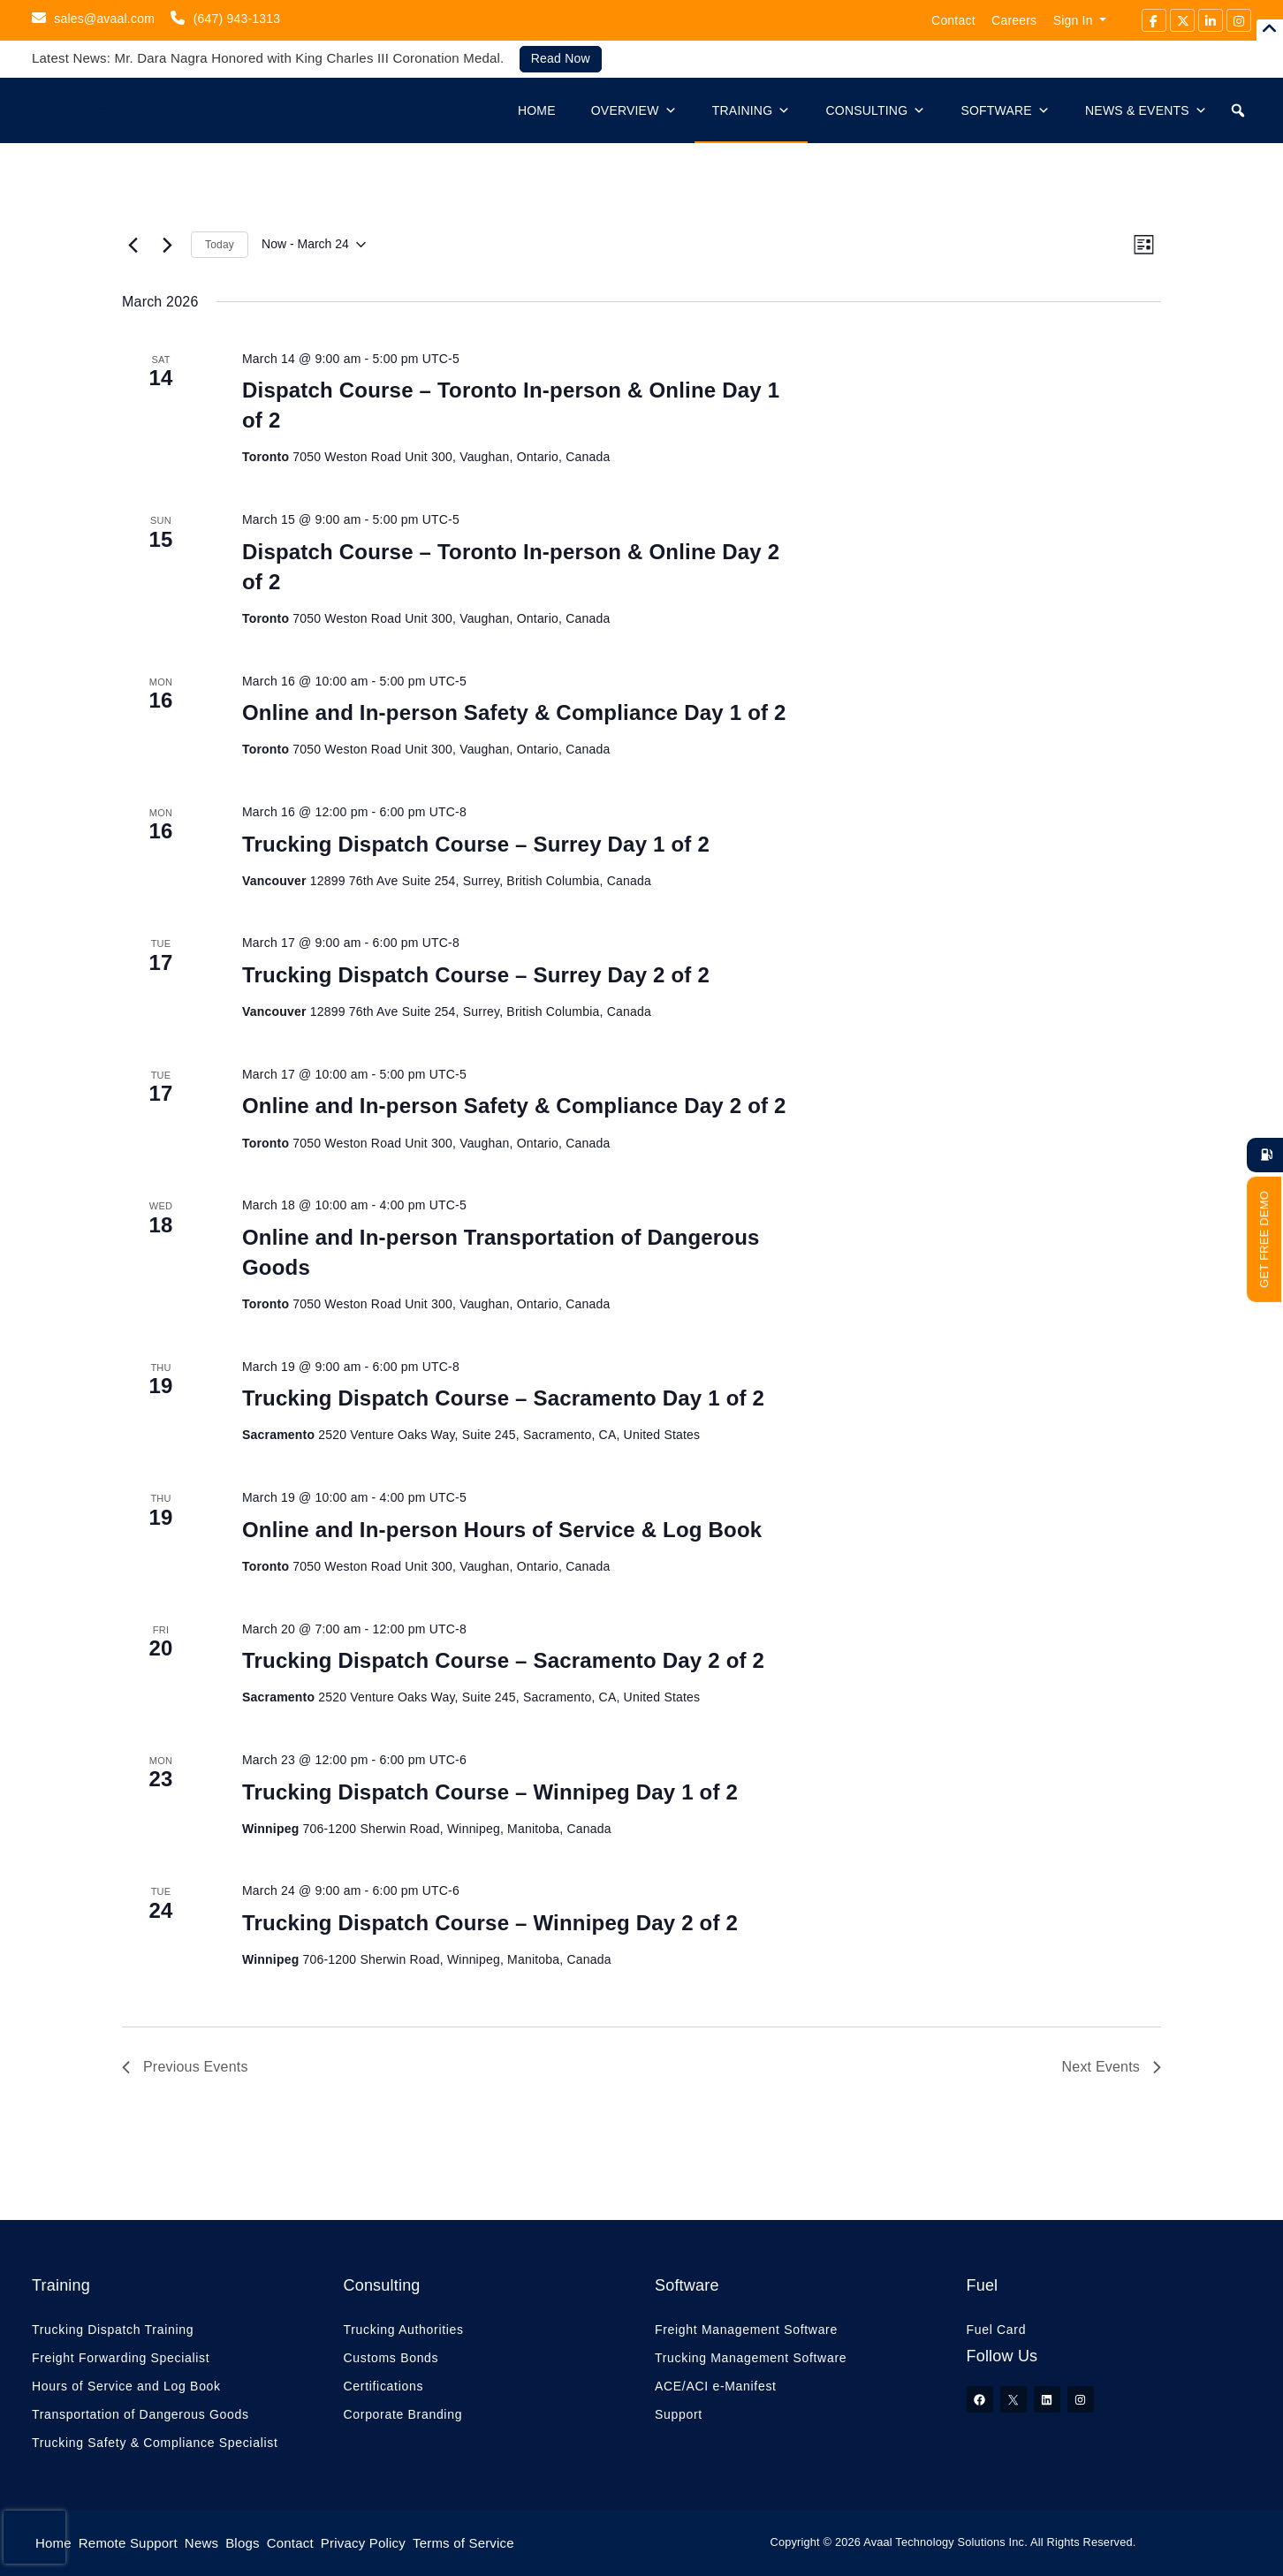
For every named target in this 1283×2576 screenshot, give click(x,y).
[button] (1238, 110)
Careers (1013, 20)
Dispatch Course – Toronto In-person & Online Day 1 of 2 (510, 405)
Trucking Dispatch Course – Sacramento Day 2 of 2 (503, 1660)
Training (751, 110)
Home (537, 110)
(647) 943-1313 (225, 18)
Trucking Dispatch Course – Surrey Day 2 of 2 (476, 975)
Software (1005, 110)
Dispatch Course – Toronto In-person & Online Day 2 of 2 (510, 567)
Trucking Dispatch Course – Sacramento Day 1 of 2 (503, 1398)
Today (219, 245)
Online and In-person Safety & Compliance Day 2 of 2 (514, 1106)
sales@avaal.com (93, 18)
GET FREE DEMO (1264, 1239)
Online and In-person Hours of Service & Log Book (502, 1530)
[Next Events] (167, 244)
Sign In (1073, 20)
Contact (953, 20)
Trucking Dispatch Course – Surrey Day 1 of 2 (476, 844)
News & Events (1146, 110)
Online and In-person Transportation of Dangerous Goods (501, 1252)
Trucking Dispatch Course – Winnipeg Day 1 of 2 (490, 1792)
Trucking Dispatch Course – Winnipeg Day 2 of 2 (490, 1923)
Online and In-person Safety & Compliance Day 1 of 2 (514, 712)
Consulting (875, 110)
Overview (634, 110)
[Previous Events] (132, 244)
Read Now (560, 58)
